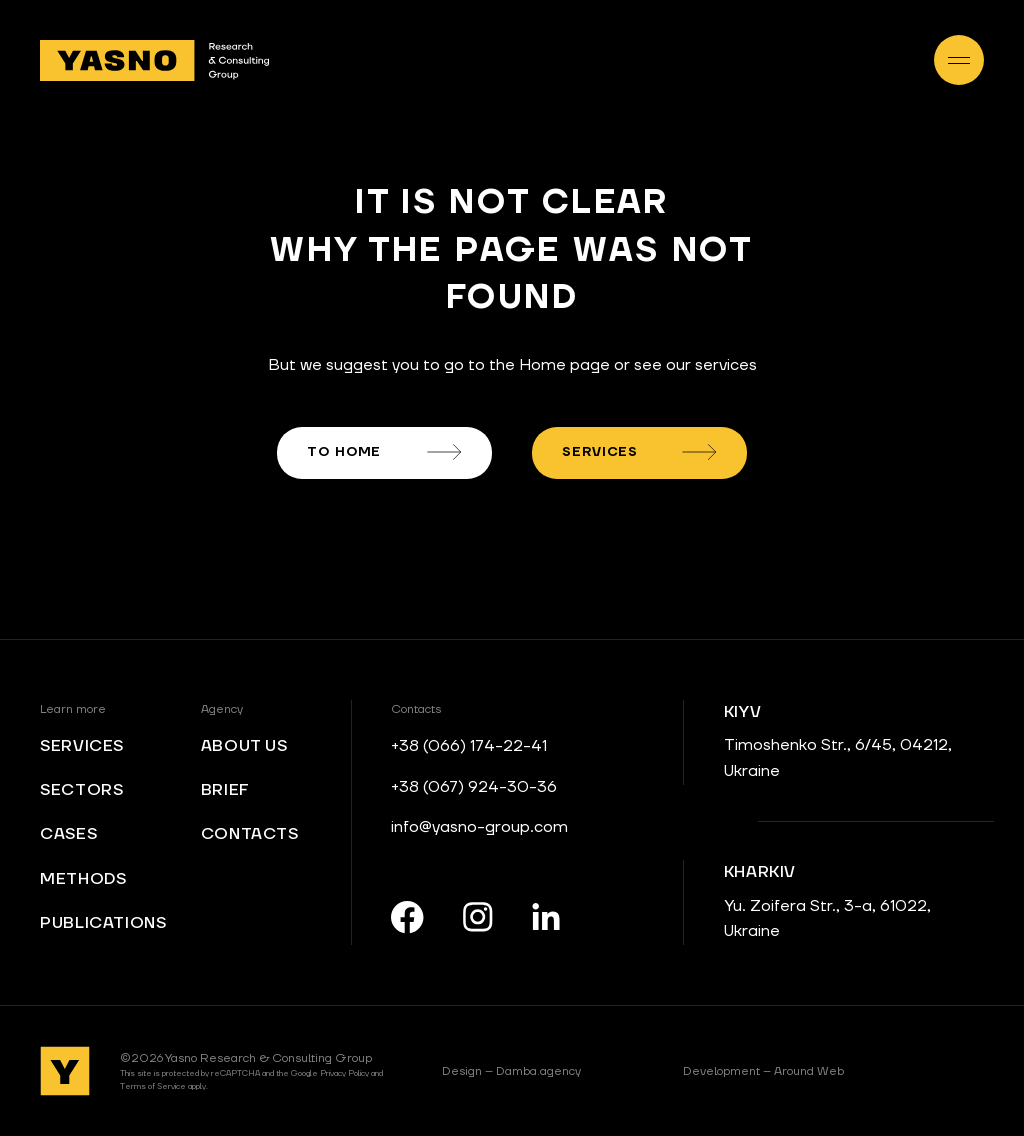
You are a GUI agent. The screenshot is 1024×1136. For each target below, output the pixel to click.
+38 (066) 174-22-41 (469, 746)
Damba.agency (511, 1071)
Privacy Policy (344, 1073)
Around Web (763, 1071)
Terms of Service (153, 1086)
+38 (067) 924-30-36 (474, 787)
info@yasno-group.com (479, 827)
